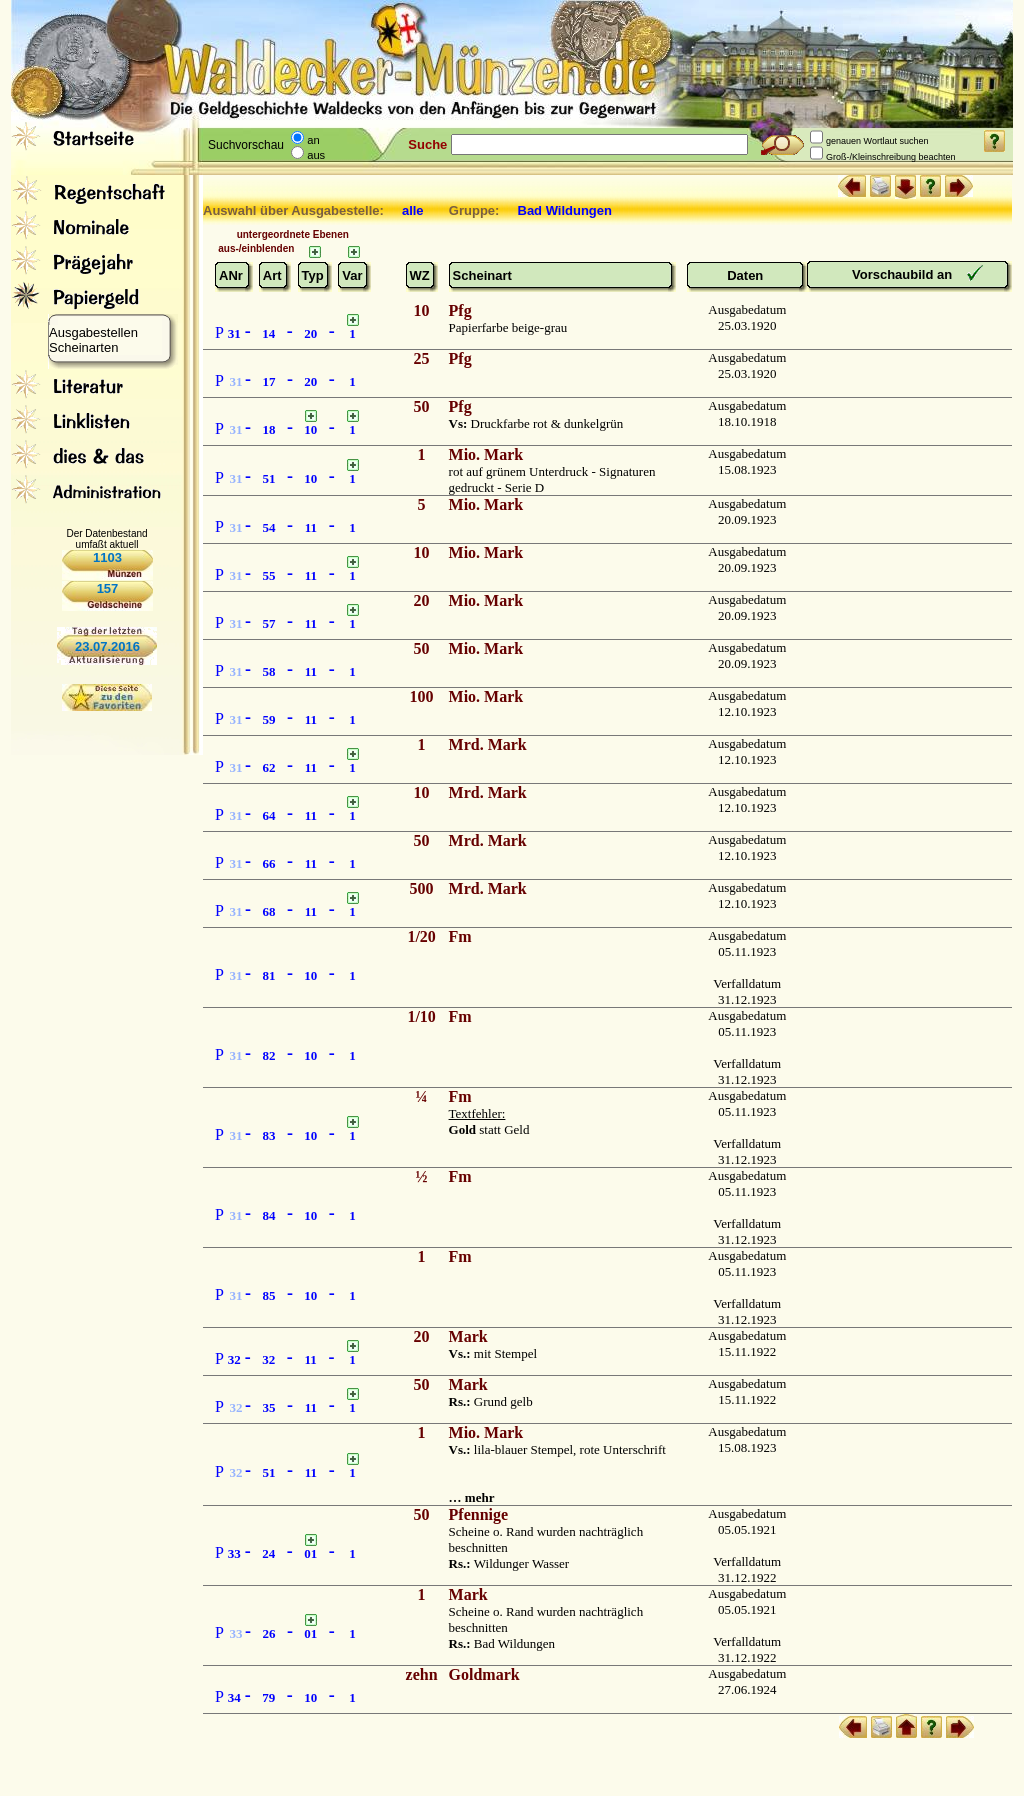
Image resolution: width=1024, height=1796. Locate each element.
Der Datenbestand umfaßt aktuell (106, 539)
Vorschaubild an (904, 274)
